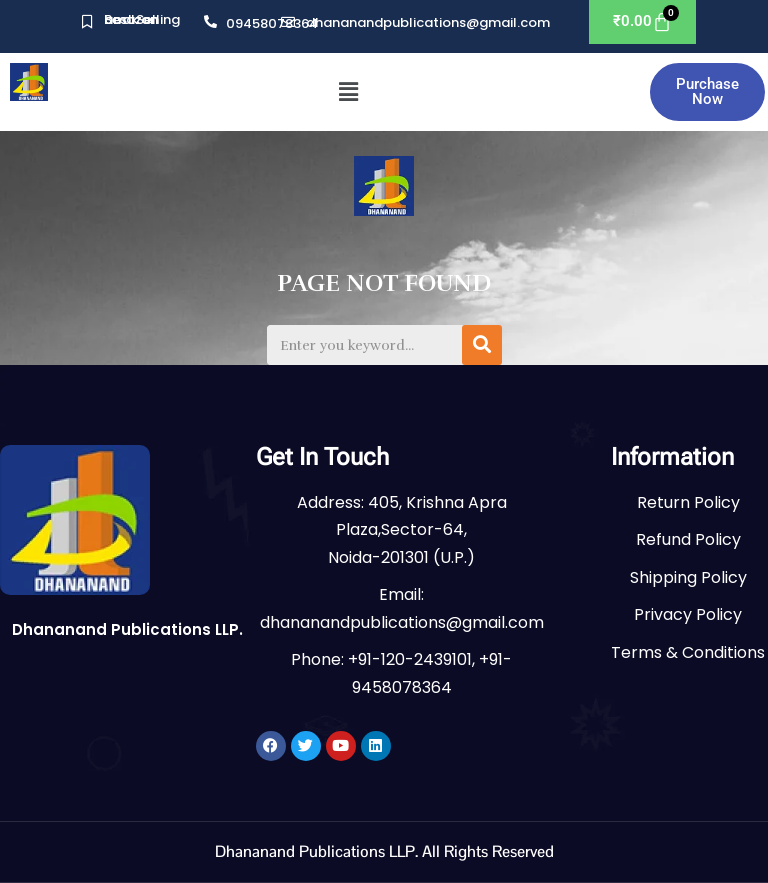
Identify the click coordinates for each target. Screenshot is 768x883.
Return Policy (688, 502)
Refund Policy (688, 539)
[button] (349, 92)
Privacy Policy (688, 614)
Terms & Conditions (688, 652)
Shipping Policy (688, 577)
